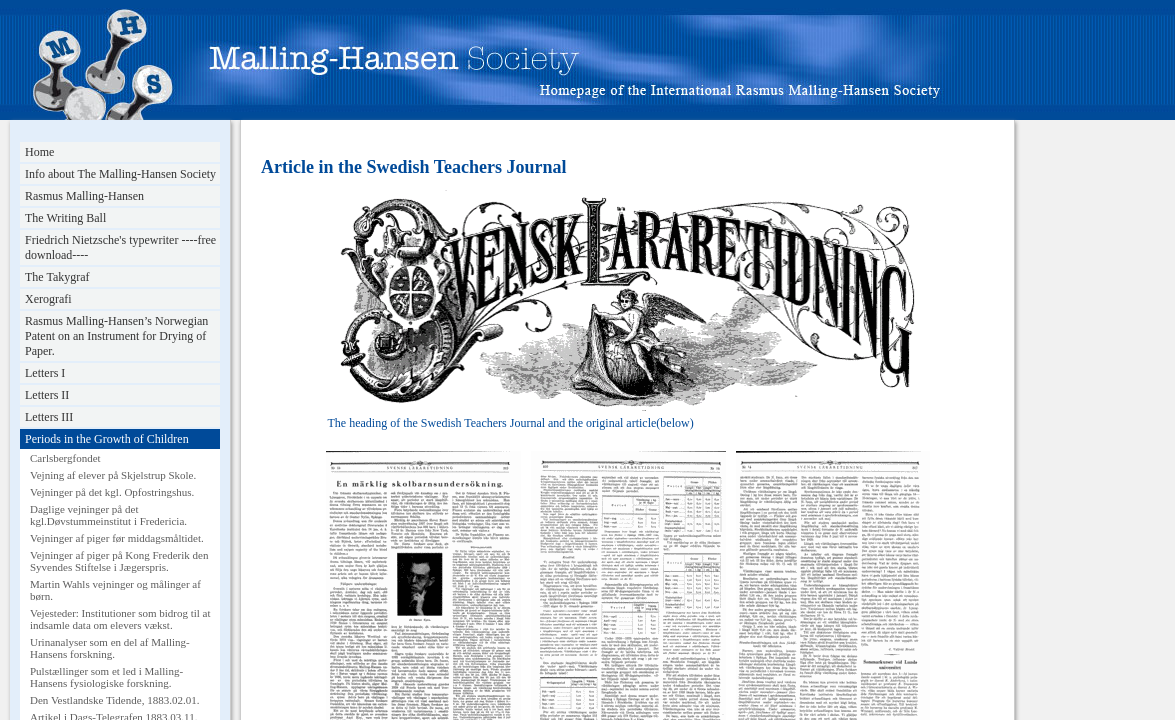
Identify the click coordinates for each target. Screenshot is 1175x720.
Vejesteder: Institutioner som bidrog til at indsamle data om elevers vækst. (120, 619)
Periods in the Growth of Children (107, 439)
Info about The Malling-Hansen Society (120, 174)
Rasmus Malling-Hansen (84, 196)
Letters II (47, 395)
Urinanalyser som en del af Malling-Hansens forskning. (110, 648)
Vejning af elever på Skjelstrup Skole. (113, 475)
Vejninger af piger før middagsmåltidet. (117, 538)
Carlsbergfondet (65, 458)
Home (39, 152)
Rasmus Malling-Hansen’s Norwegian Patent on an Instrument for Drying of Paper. (116, 336)
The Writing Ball (65, 218)
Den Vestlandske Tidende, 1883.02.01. (114, 700)
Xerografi (48, 299)
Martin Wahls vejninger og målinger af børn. (115, 590)
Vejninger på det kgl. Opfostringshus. (112, 492)
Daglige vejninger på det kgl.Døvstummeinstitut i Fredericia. (108, 515)
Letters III (49, 417)
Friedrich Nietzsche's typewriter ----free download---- (120, 247)
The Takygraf (57, 277)
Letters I (45, 373)
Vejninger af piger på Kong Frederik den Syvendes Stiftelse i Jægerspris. (119, 561)
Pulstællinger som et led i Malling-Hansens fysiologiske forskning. (106, 677)
